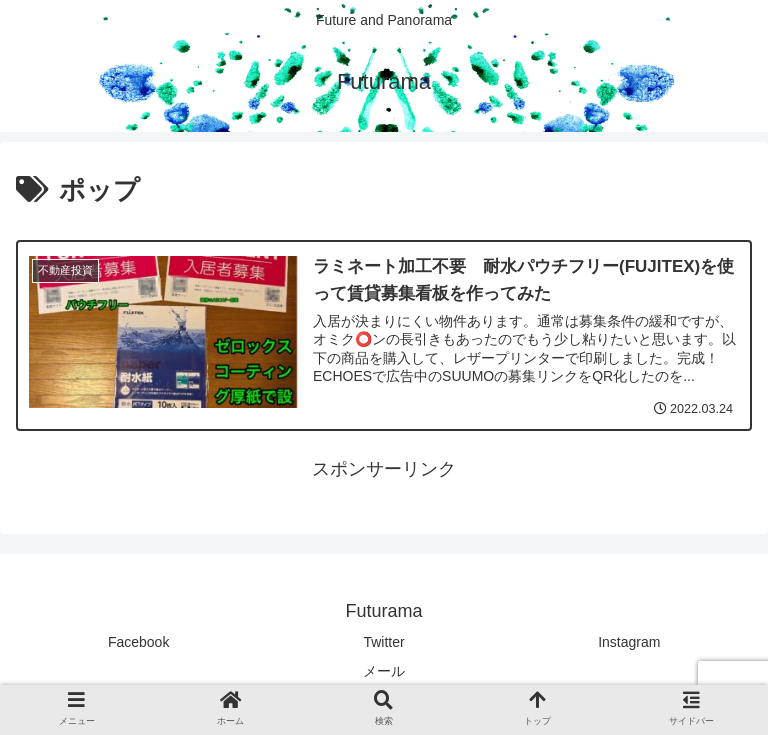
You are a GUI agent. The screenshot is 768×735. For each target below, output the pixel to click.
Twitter (383, 642)
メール (384, 671)
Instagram (629, 642)
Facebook (138, 642)
